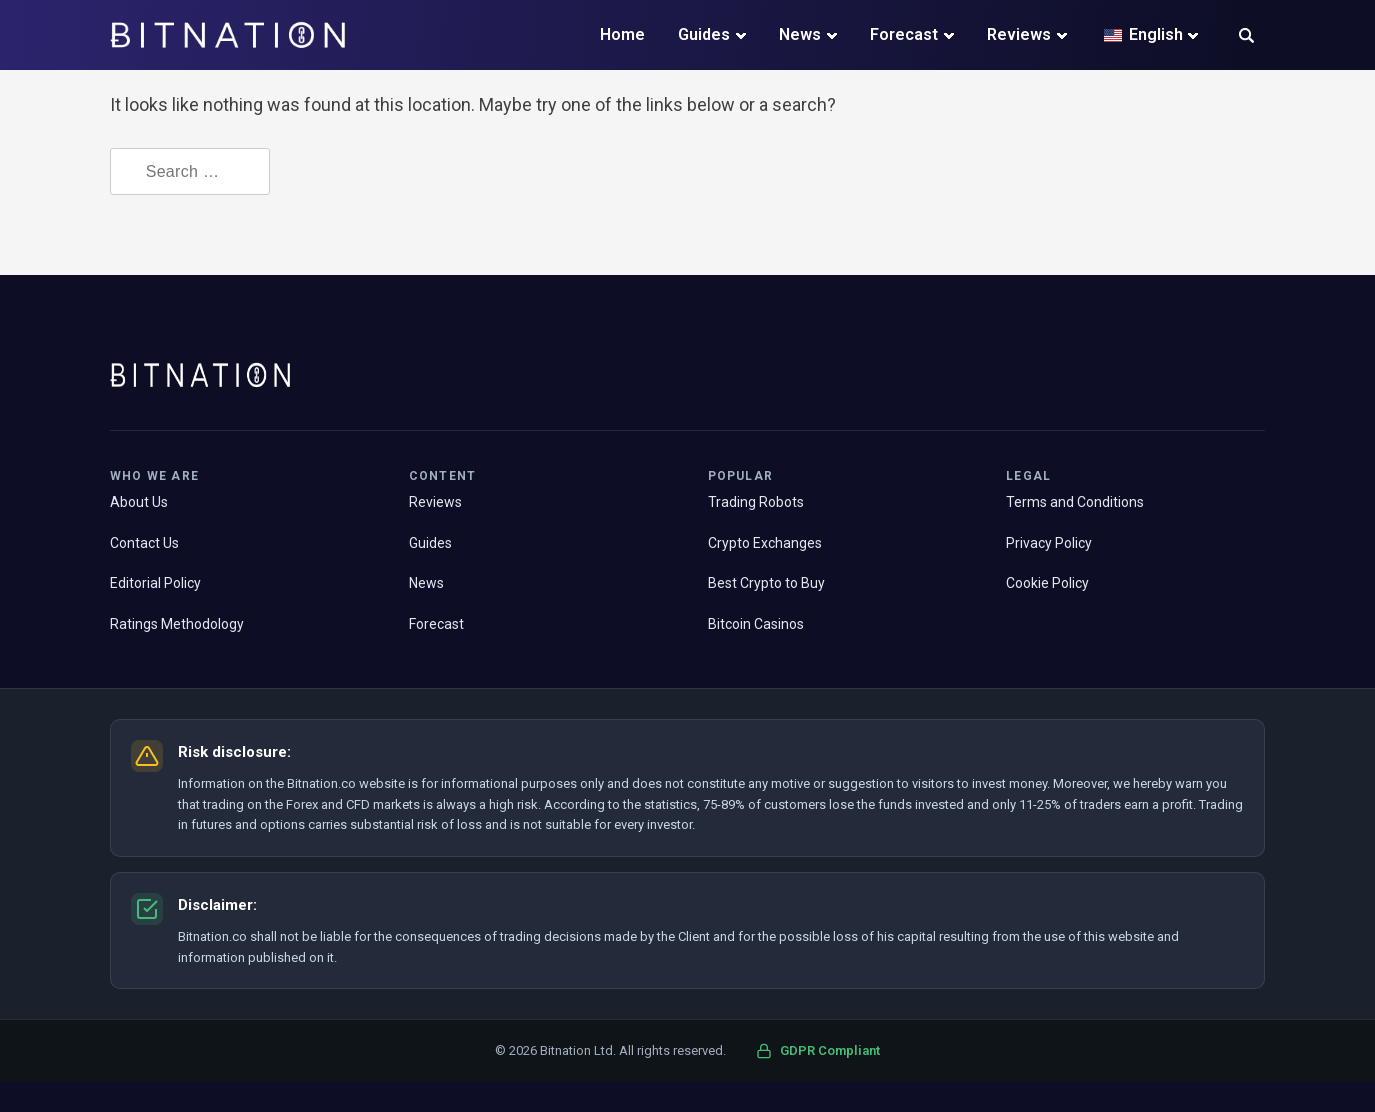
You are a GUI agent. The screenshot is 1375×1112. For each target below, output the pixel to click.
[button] (1246, 37)
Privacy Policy (1049, 543)
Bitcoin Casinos (756, 624)
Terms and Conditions (1075, 502)
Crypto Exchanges (765, 543)
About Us (139, 502)
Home (622, 34)
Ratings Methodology (177, 624)
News (800, 34)
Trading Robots (756, 502)
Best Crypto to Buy (766, 583)
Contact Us (144, 543)
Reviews (1019, 34)
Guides (704, 34)
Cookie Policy (1047, 583)
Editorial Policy (155, 583)
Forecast (904, 34)
